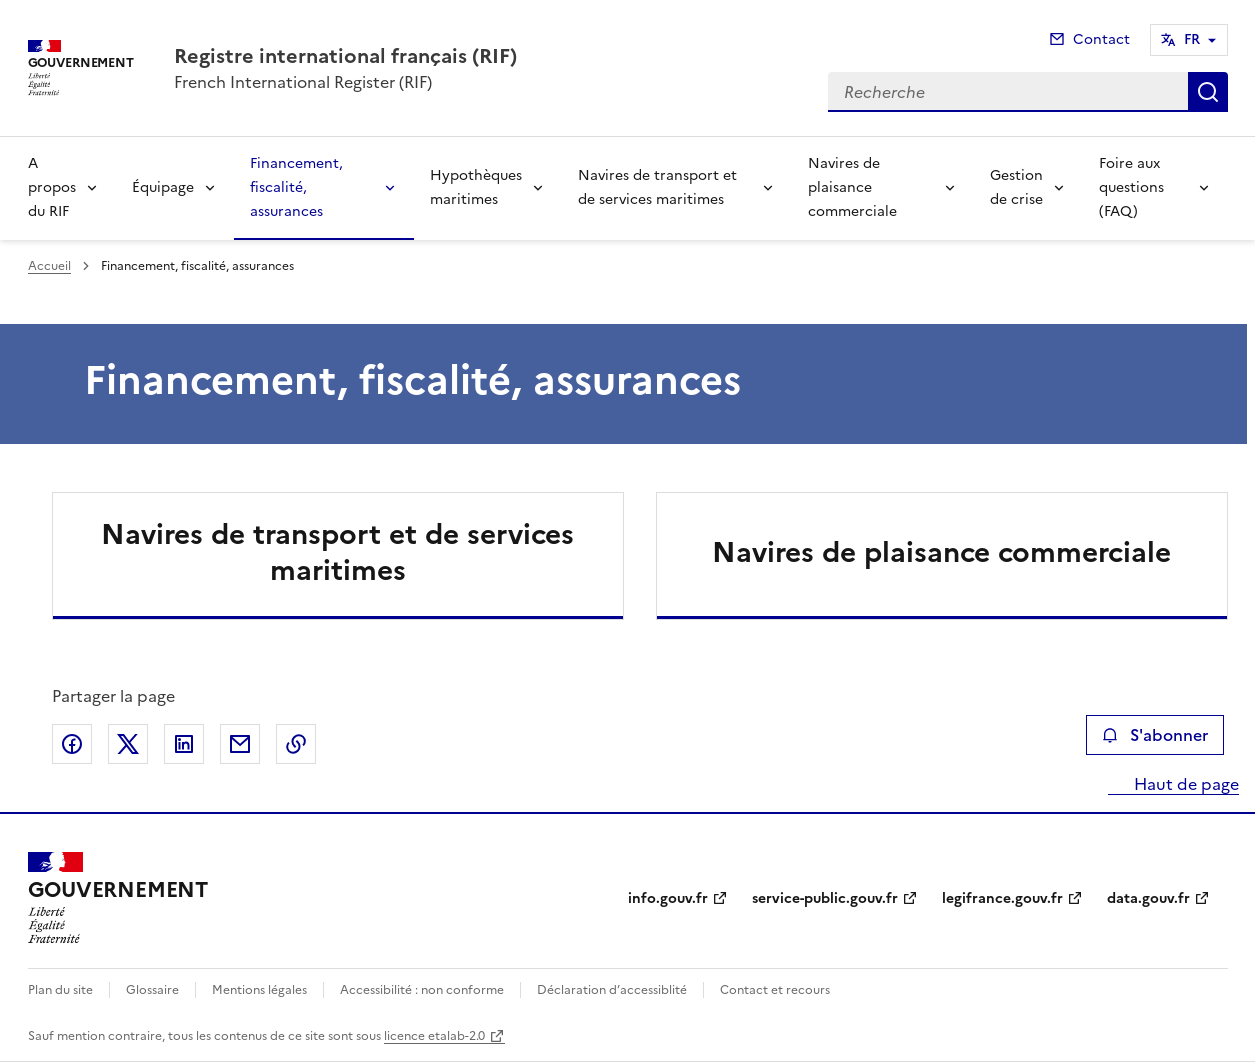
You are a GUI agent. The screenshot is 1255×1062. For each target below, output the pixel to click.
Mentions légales (259, 990)
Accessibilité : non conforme (422, 990)
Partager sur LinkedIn (184, 744)
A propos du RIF (52, 187)
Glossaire (152, 990)
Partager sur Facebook (72, 744)
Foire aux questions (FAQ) (1131, 187)
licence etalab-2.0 (434, 1036)
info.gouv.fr (668, 898)
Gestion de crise (1016, 187)
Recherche (1208, 92)
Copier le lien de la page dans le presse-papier (296, 744)
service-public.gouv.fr (825, 898)
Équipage (163, 187)
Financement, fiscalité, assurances (296, 187)
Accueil (49, 266)
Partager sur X (128, 744)
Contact (1101, 39)
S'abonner (1154, 735)
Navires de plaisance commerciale (852, 187)
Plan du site (60, 990)
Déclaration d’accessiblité (612, 990)
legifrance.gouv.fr (1002, 898)
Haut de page (1184, 784)
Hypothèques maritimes (476, 187)
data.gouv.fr (1148, 898)
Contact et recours (775, 990)
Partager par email (240, 744)
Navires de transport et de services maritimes (657, 187)
